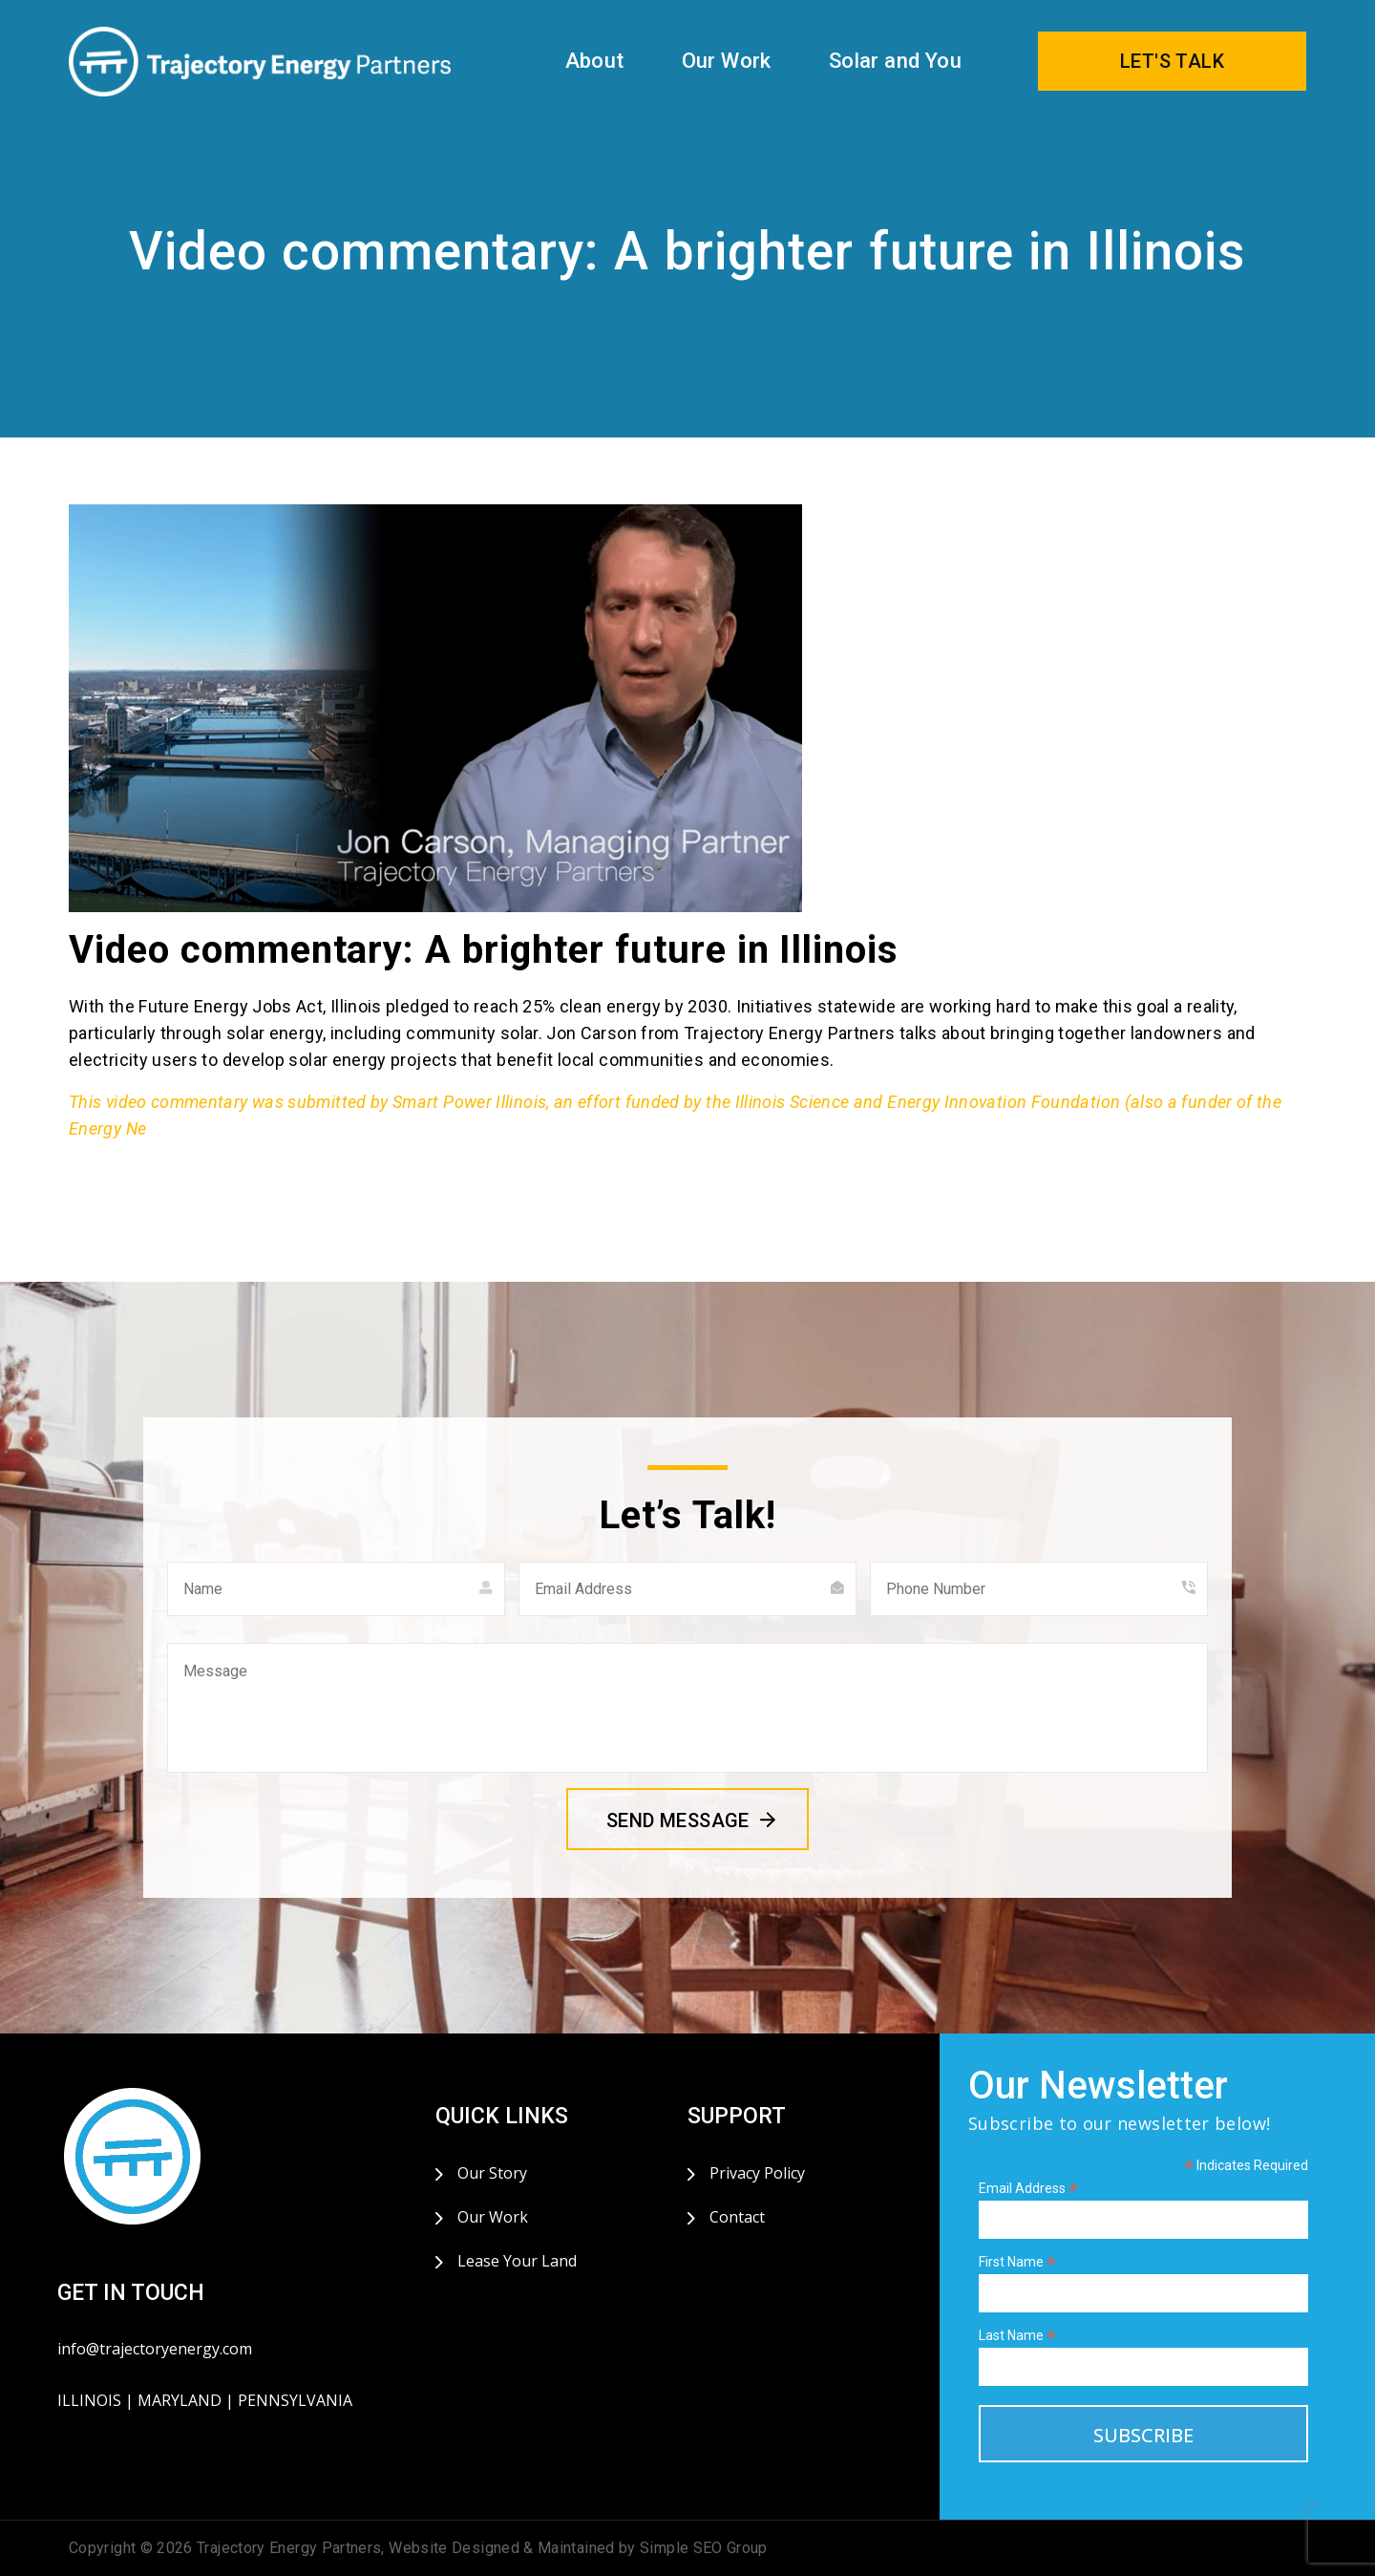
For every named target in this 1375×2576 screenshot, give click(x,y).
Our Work (727, 61)
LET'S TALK (1172, 61)
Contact (737, 2216)
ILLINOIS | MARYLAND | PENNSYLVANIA (204, 2400)
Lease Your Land (517, 2260)
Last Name (1017, 2336)
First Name (1017, 2262)
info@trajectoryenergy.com (154, 2348)
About (594, 61)
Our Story (492, 2172)
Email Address (1028, 2189)
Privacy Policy (757, 2172)
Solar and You (895, 61)
